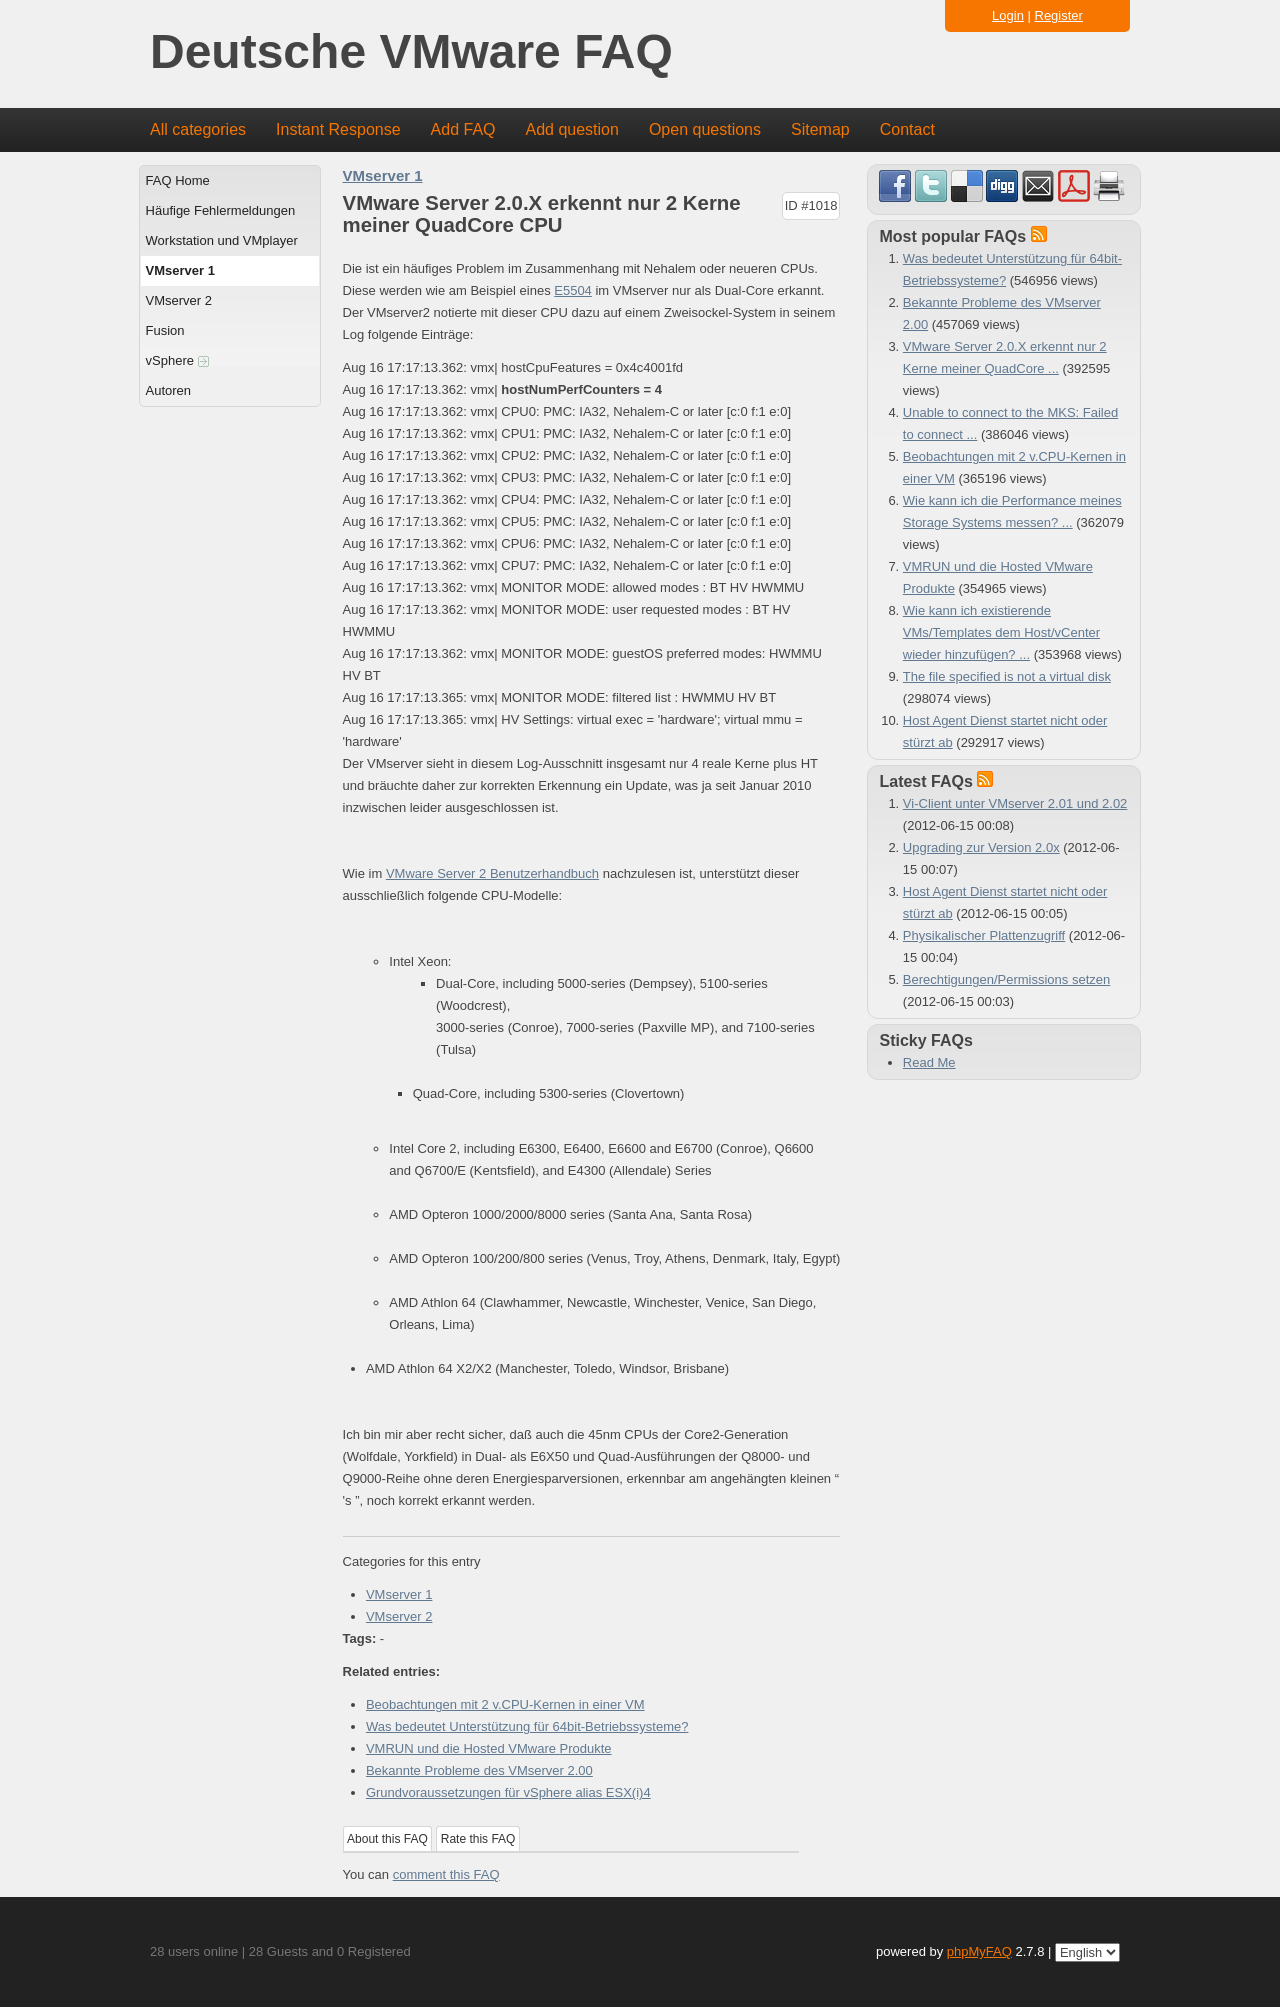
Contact (907, 129)
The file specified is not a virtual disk (1007, 676)
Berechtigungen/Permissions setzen (1006, 979)
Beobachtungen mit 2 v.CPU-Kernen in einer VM (505, 1704)
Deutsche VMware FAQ (411, 52)
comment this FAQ (446, 1874)
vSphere (177, 360)
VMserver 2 (179, 300)
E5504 (573, 290)
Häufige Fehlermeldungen (221, 210)
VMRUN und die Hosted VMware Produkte (489, 1748)
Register (1059, 15)
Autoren (169, 390)
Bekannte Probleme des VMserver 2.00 (479, 1770)
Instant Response (338, 129)
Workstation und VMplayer (222, 240)
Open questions (705, 129)
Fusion (165, 330)
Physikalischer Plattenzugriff (984, 935)
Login (1008, 15)
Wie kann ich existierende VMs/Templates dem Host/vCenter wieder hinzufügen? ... (1001, 632)
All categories (198, 129)
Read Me (929, 1062)
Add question (572, 129)
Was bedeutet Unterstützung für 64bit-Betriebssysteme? (527, 1726)
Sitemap (820, 129)
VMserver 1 (180, 270)
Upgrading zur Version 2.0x (981, 847)
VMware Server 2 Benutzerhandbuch (492, 873)
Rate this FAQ (478, 1839)
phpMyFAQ (979, 1951)
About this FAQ (387, 1839)
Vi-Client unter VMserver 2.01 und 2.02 (1015, 803)
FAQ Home (178, 180)
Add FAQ (463, 129)
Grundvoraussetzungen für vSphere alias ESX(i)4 (508, 1792)
